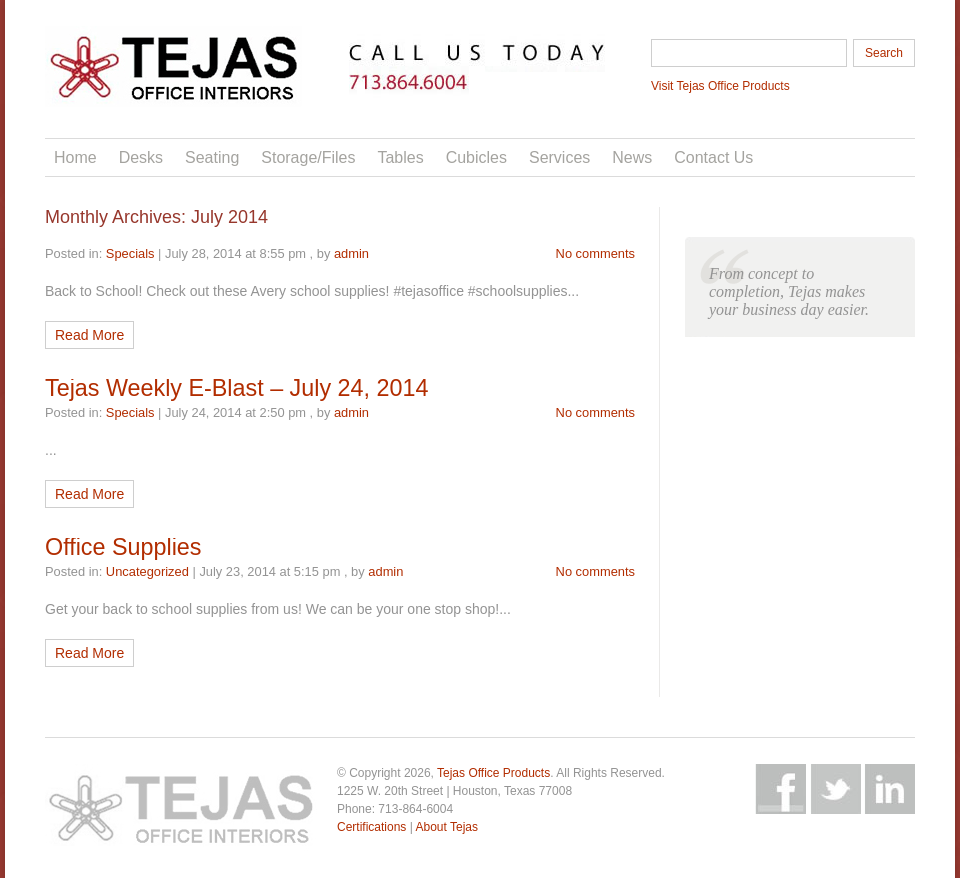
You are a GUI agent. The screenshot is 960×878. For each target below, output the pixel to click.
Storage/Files (308, 157)
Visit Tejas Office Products (720, 86)
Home (75, 157)
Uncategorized (147, 571)
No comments (595, 253)
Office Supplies (123, 547)
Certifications (371, 827)
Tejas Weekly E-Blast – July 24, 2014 (236, 388)
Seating (212, 157)
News (632, 157)
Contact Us (713, 157)
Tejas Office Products (493, 773)
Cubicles (476, 157)
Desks (141, 157)
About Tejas (446, 827)
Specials (130, 253)
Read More (89, 335)
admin (351, 253)
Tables (400, 157)
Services (559, 157)
